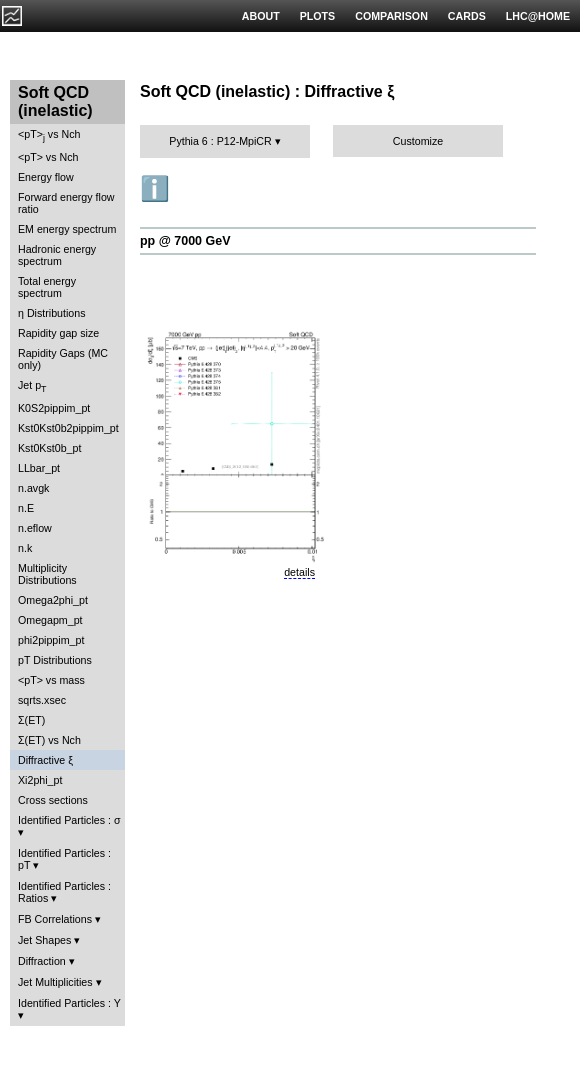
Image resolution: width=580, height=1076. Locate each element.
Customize (418, 141)
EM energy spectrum (67, 229)
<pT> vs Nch (49, 135)
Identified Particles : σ (69, 820)
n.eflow (35, 528)
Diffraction (42, 961)
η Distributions (52, 313)
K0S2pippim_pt (54, 408)
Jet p (32, 386)
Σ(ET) (31, 720)
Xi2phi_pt (40, 780)
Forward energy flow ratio (66, 203)
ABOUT (261, 16)
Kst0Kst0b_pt (49, 448)
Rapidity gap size (58, 333)
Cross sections (53, 800)
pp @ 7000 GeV (185, 241)
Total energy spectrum (47, 287)
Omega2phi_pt (53, 600)
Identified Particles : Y (69, 1003)
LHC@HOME (538, 16)
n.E (26, 508)
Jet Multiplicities (55, 982)
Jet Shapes (44, 940)
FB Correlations (55, 919)
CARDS (467, 16)
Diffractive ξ (45, 760)
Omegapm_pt (50, 620)
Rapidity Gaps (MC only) (63, 359)
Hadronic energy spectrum (57, 255)
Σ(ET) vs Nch (49, 740)
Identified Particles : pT (64, 859)
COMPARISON (391, 16)
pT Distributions (55, 660)
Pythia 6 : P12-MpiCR (220, 141)
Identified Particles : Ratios (64, 892)
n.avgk (33, 488)
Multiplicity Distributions (47, 574)
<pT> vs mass (51, 680)
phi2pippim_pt (51, 640)
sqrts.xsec (42, 700)
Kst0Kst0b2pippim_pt (68, 428)
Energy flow (46, 177)
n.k (25, 548)
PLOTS (318, 16)
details (299, 572)
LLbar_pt (39, 468)
